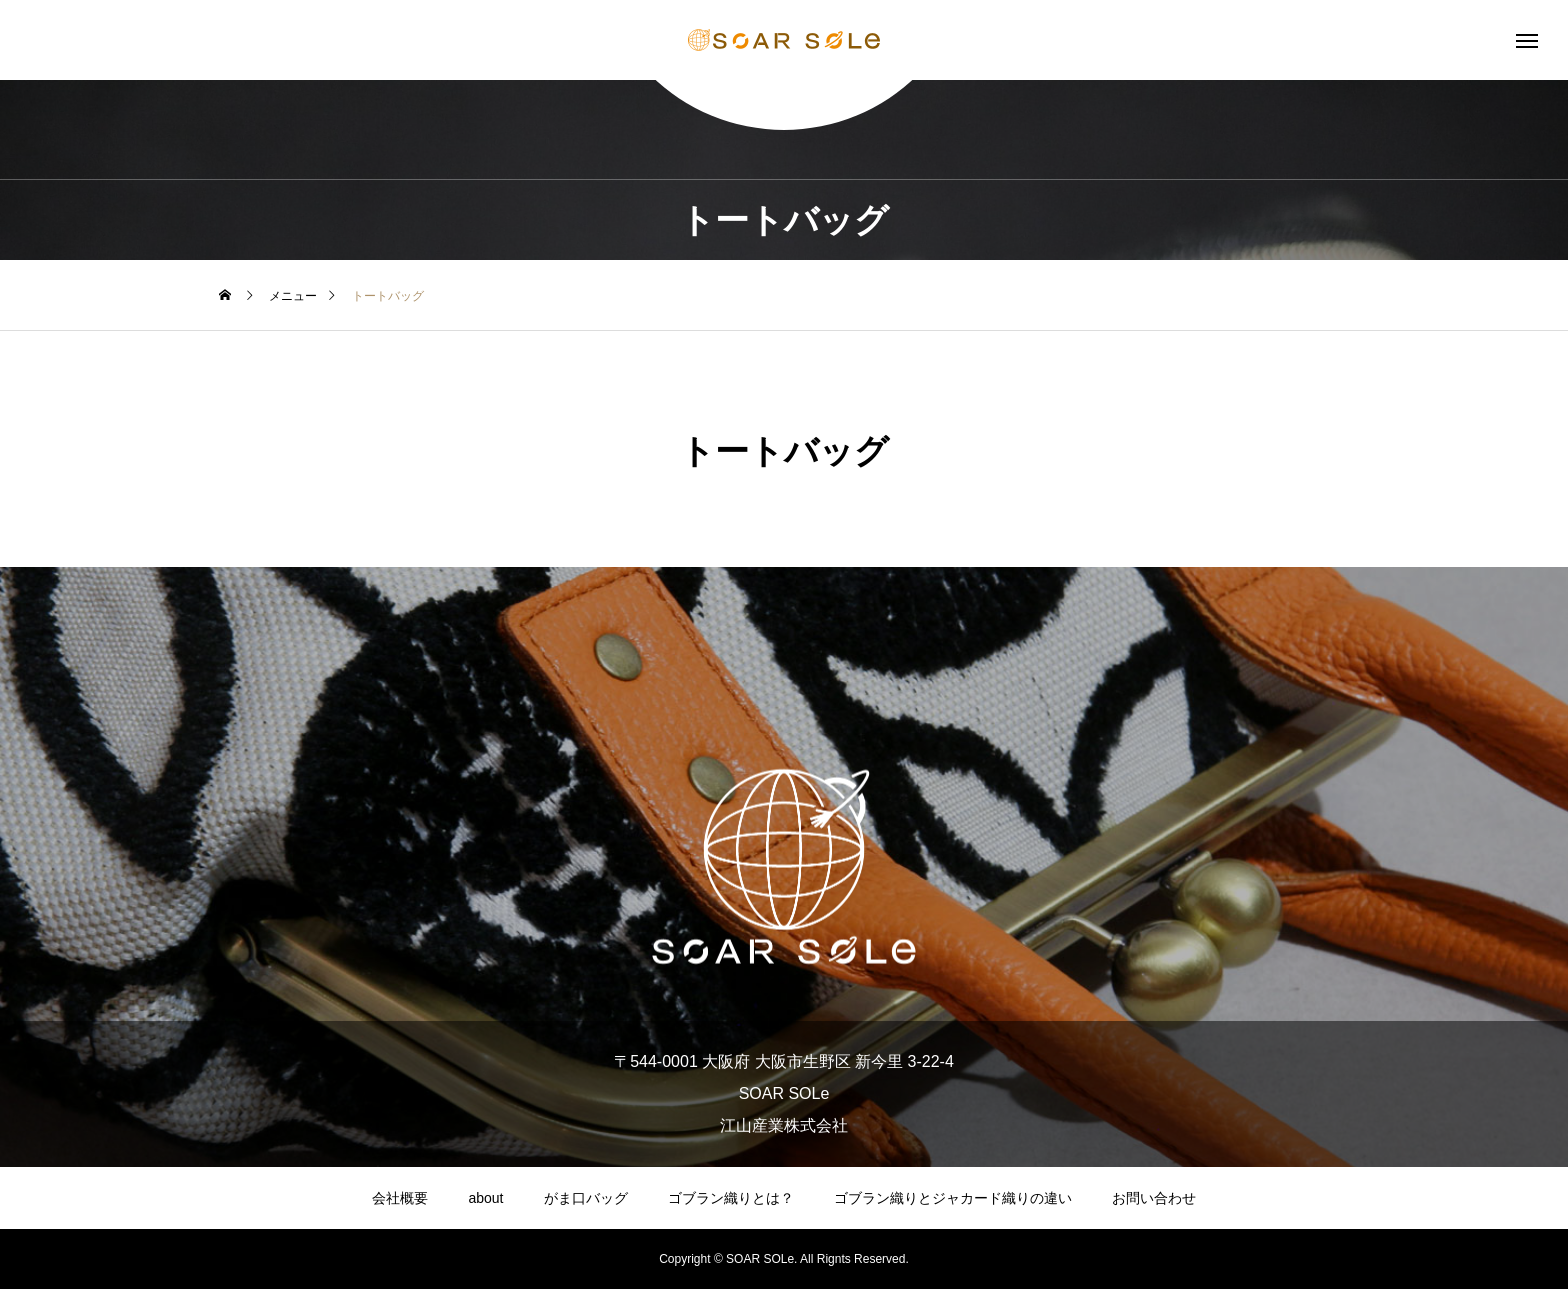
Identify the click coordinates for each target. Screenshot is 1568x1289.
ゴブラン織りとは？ (731, 1198)
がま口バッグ (586, 1198)
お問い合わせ (1154, 1198)
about (485, 1198)
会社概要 (400, 1198)
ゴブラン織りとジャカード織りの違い (953, 1198)
